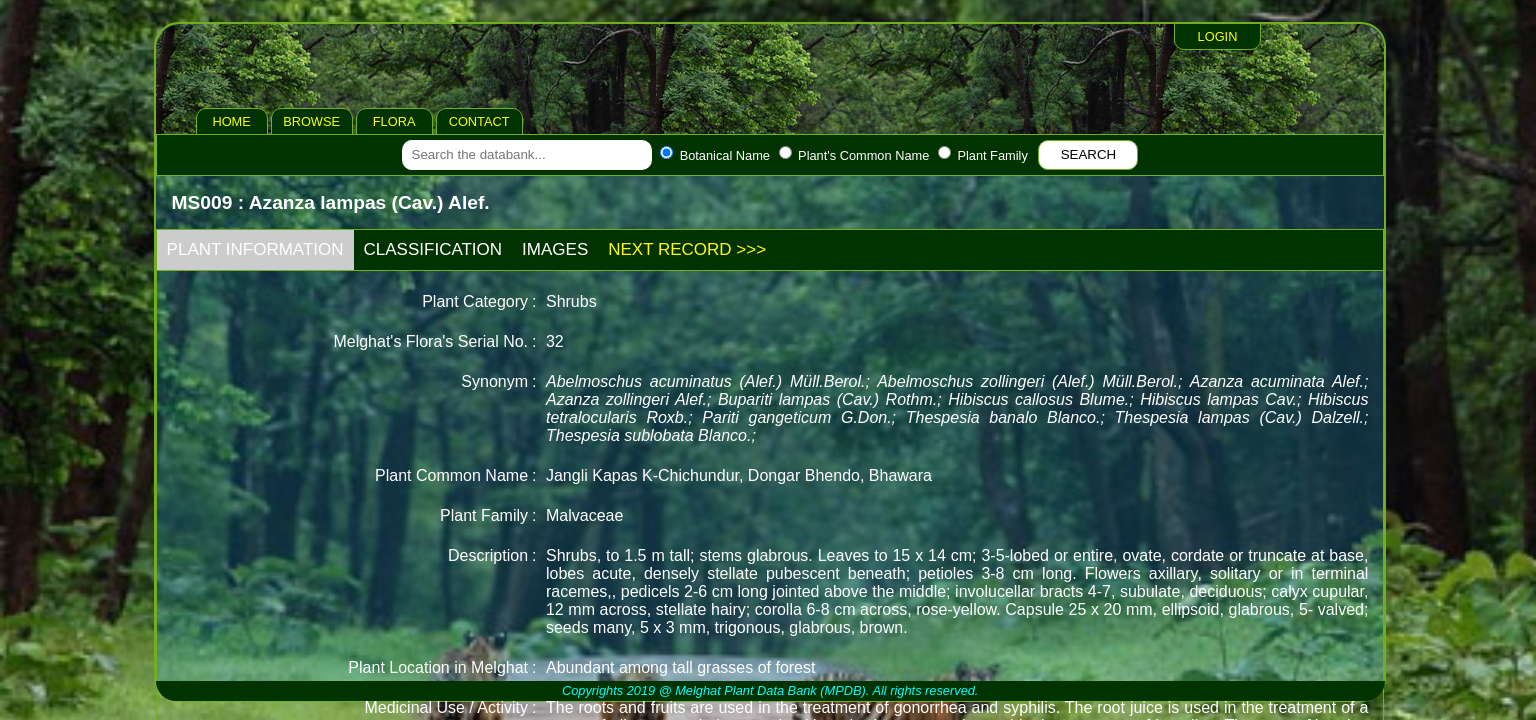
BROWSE (311, 121)
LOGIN (1218, 36)
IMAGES (555, 249)
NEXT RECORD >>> (687, 249)
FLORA (394, 121)
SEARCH (1089, 154)
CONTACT (479, 121)
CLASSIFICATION (433, 249)
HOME (231, 121)
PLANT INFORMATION (255, 249)
